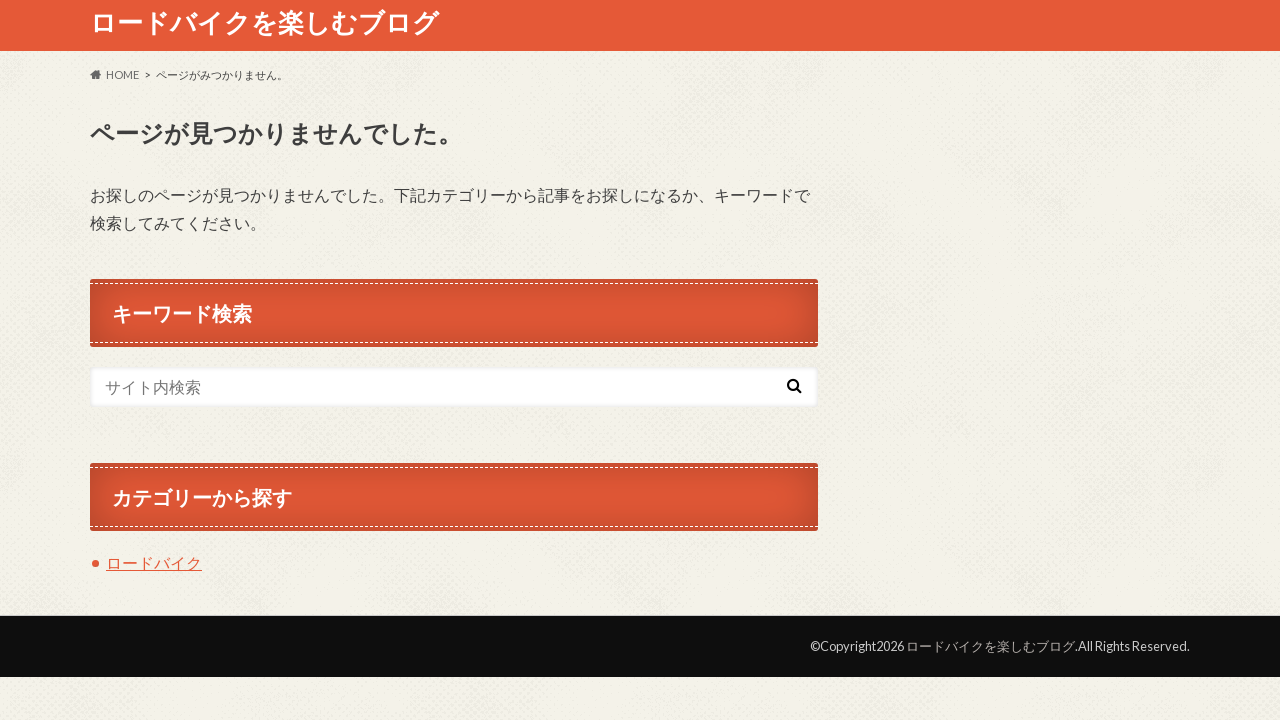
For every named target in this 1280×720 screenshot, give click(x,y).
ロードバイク (154, 562)
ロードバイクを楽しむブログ (264, 22)
